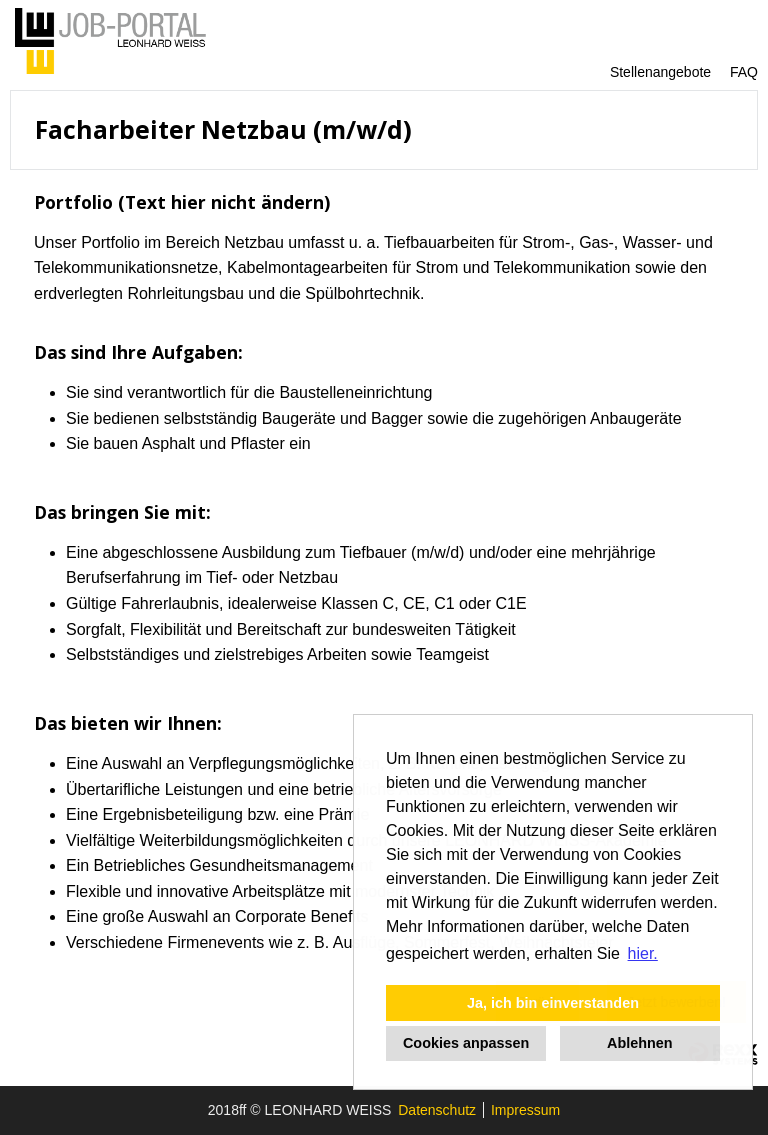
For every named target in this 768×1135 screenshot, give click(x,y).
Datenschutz (437, 1110)
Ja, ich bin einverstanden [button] (553, 1003)
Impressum (525, 1110)
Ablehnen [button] (640, 1043)
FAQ (744, 72)
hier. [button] (643, 953)
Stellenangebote (660, 72)
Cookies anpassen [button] (466, 1043)
